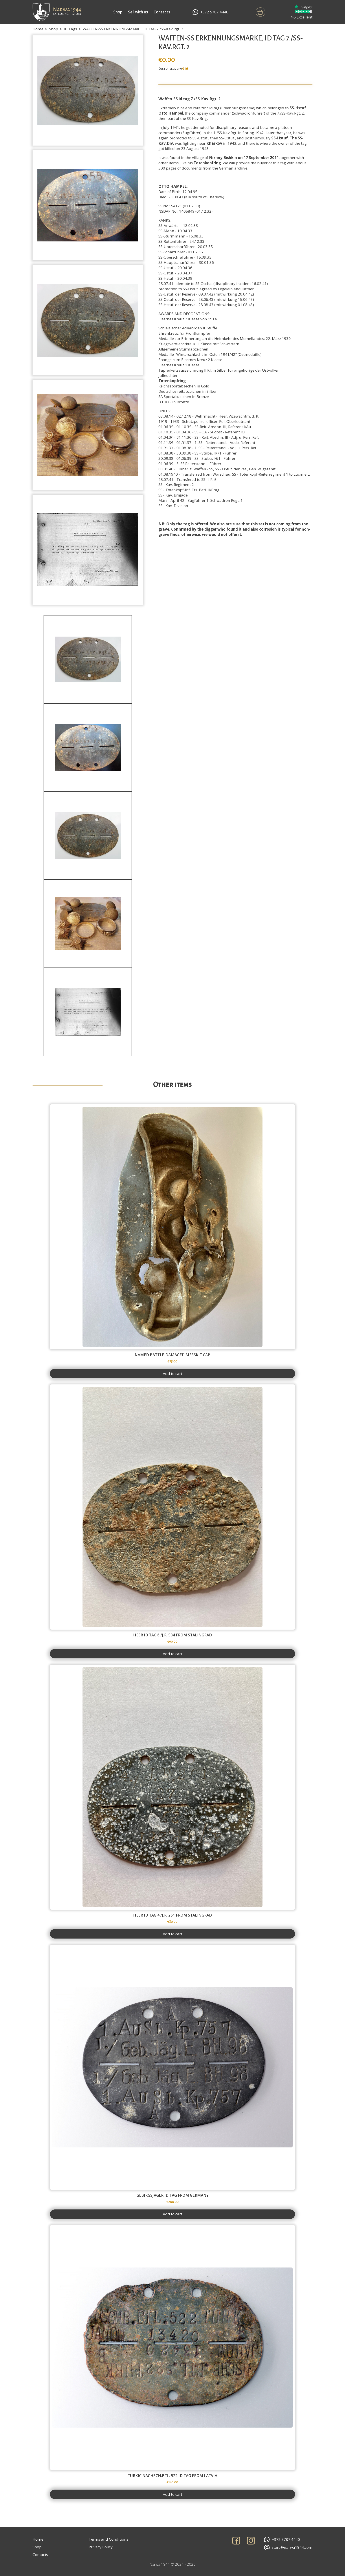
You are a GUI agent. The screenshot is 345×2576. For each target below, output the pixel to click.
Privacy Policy (101, 2546)
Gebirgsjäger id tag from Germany (172, 2195)
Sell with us (138, 12)
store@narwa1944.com (288, 2547)
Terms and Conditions (108, 2539)
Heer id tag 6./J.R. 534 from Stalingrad (172, 1635)
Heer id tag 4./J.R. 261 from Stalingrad (172, 1915)
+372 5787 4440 (210, 12)
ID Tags (70, 28)
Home (38, 28)
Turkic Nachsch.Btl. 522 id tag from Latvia (172, 2475)
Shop (117, 12)
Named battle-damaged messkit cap (172, 1355)
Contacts (162, 12)
